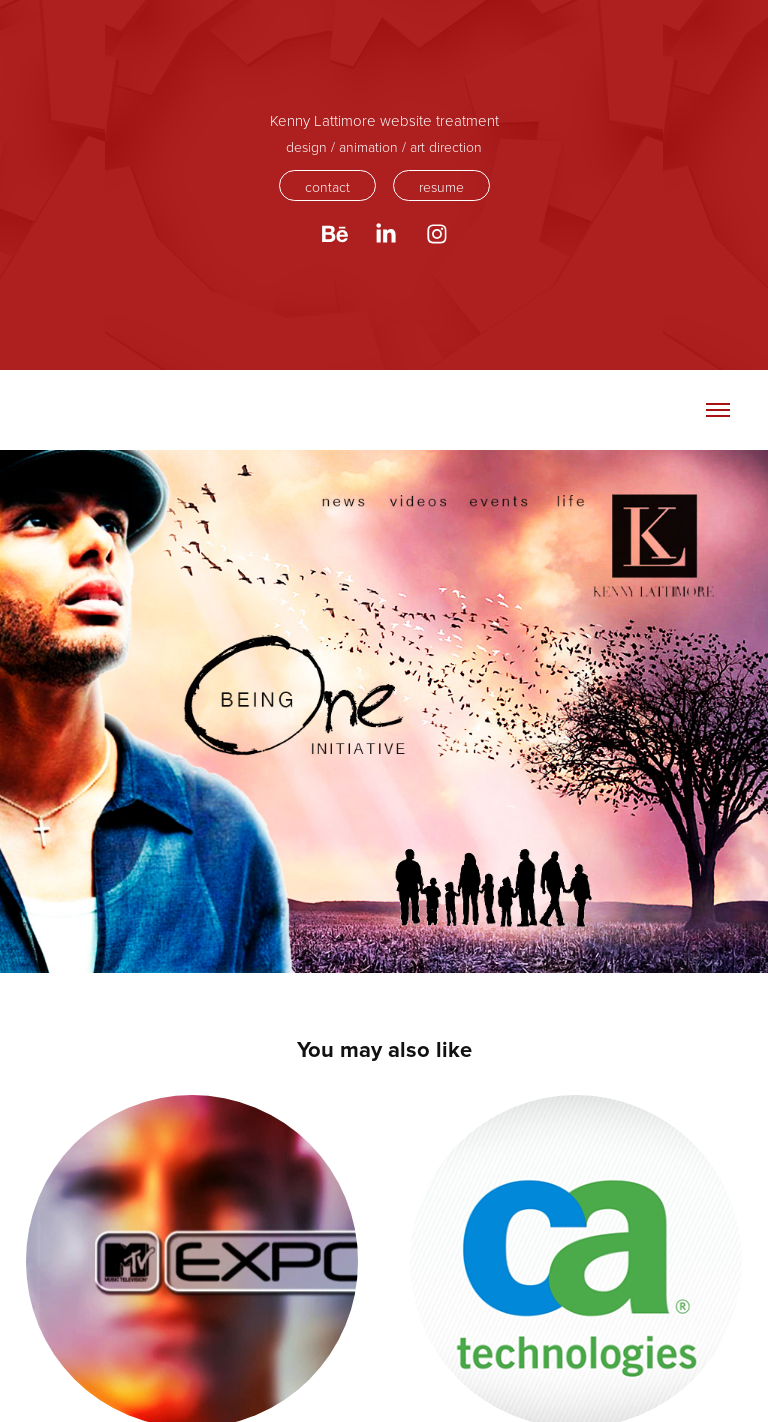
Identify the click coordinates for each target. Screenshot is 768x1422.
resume (441, 186)
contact (327, 186)
